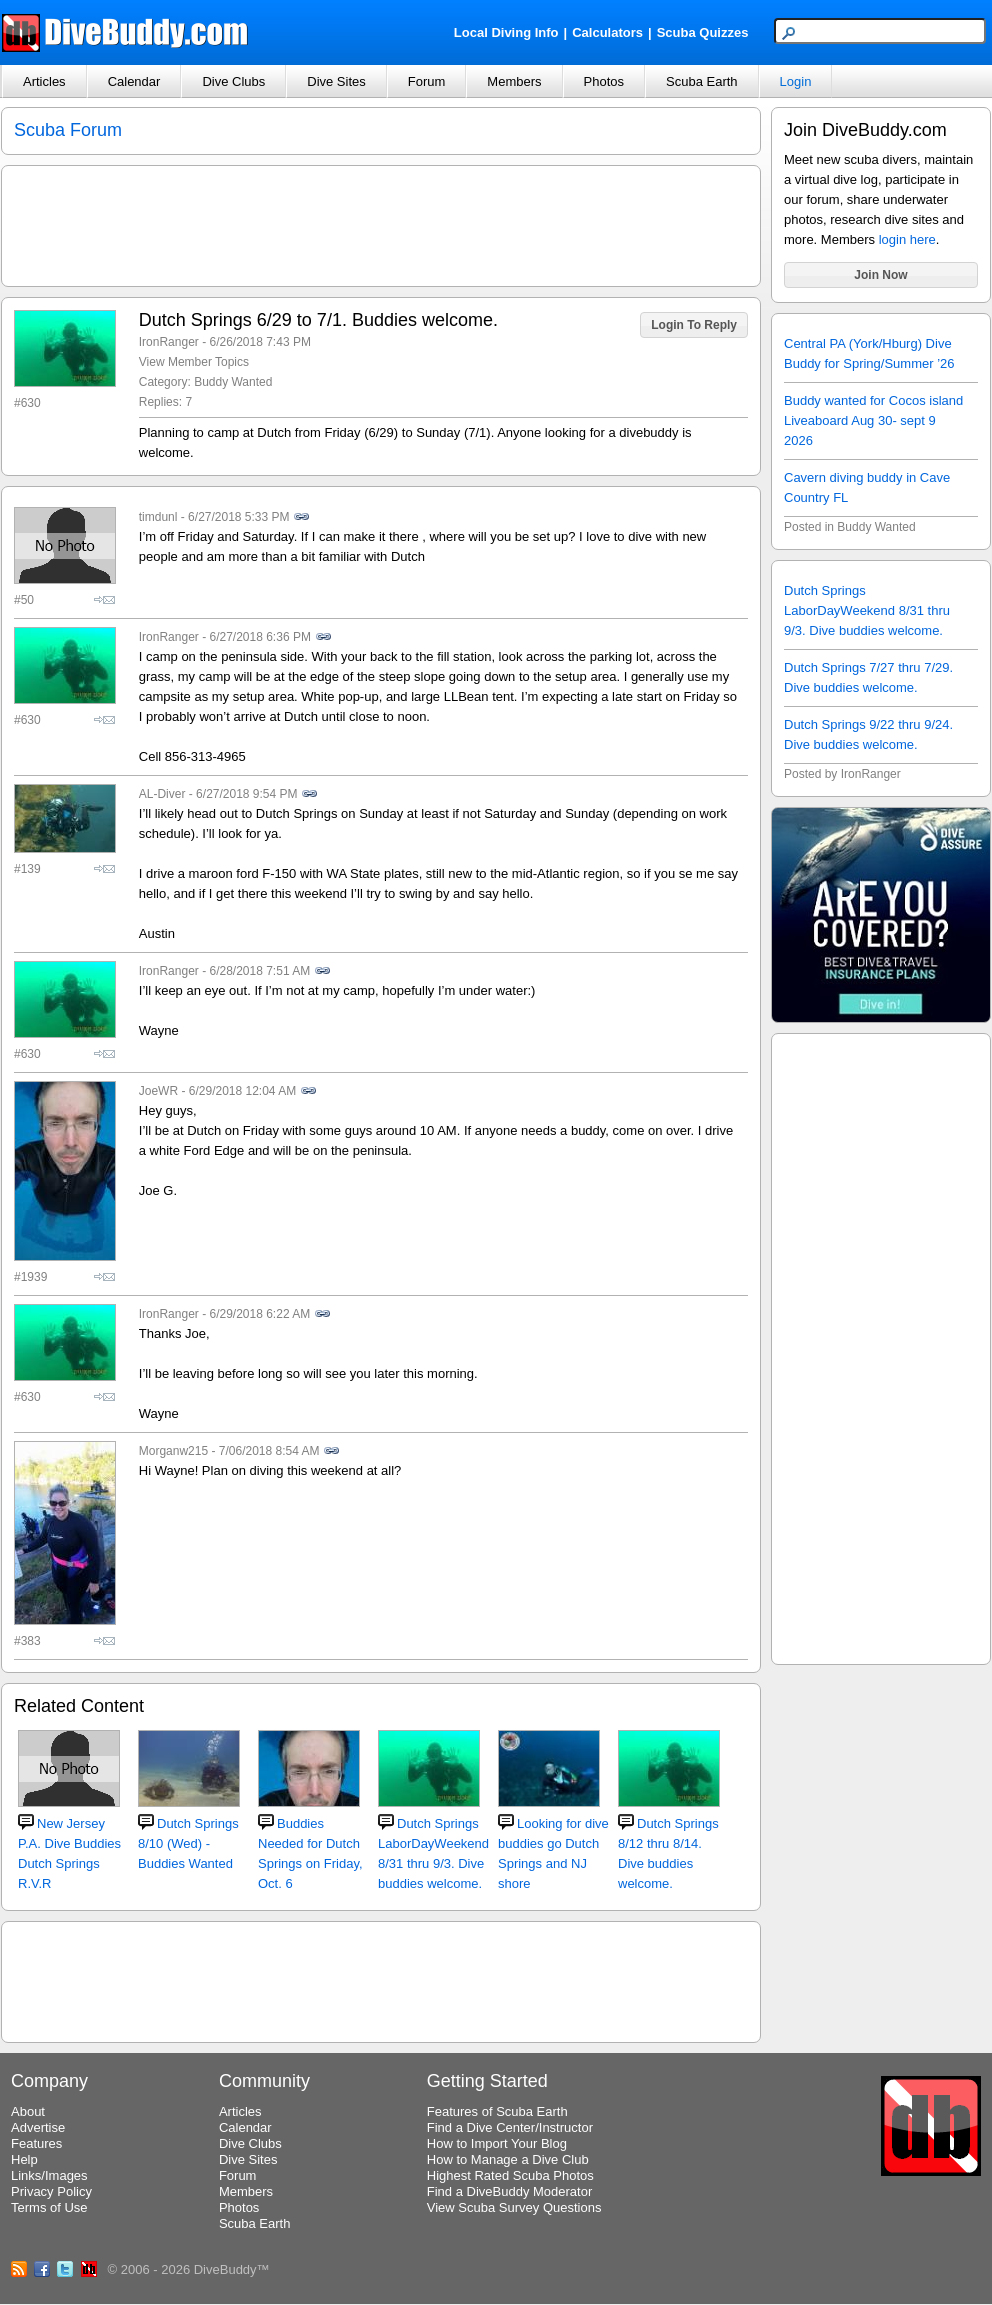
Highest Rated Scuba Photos (510, 2175)
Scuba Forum (68, 130)
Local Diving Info (506, 32)
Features (36, 2143)
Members (514, 81)
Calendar (134, 81)
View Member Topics (194, 362)
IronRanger (169, 342)
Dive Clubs (233, 81)
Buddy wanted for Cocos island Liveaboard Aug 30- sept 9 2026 (873, 420)
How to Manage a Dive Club (508, 2159)
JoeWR (158, 1091)
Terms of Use (49, 2207)
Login (796, 81)
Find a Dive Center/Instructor (510, 2127)
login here (907, 239)
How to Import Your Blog (497, 2143)
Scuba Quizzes (703, 32)
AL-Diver (162, 794)
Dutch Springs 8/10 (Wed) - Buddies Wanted (188, 1843)
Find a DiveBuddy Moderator (509, 2191)
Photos (604, 81)
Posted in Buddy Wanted (850, 527)
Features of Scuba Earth (497, 2111)
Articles (44, 81)
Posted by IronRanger (842, 774)
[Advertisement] (881, 1346)
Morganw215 (173, 1451)
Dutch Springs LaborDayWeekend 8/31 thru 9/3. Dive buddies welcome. (867, 610)
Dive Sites (336, 81)
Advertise (38, 2127)
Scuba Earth (702, 81)
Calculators (607, 32)
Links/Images (49, 2175)
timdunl (158, 517)
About (28, 2111)
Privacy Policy (51, 2191)
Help (24, 2159)
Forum (427, 81)
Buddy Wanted (233, 382)
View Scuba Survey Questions (514, 2207)
